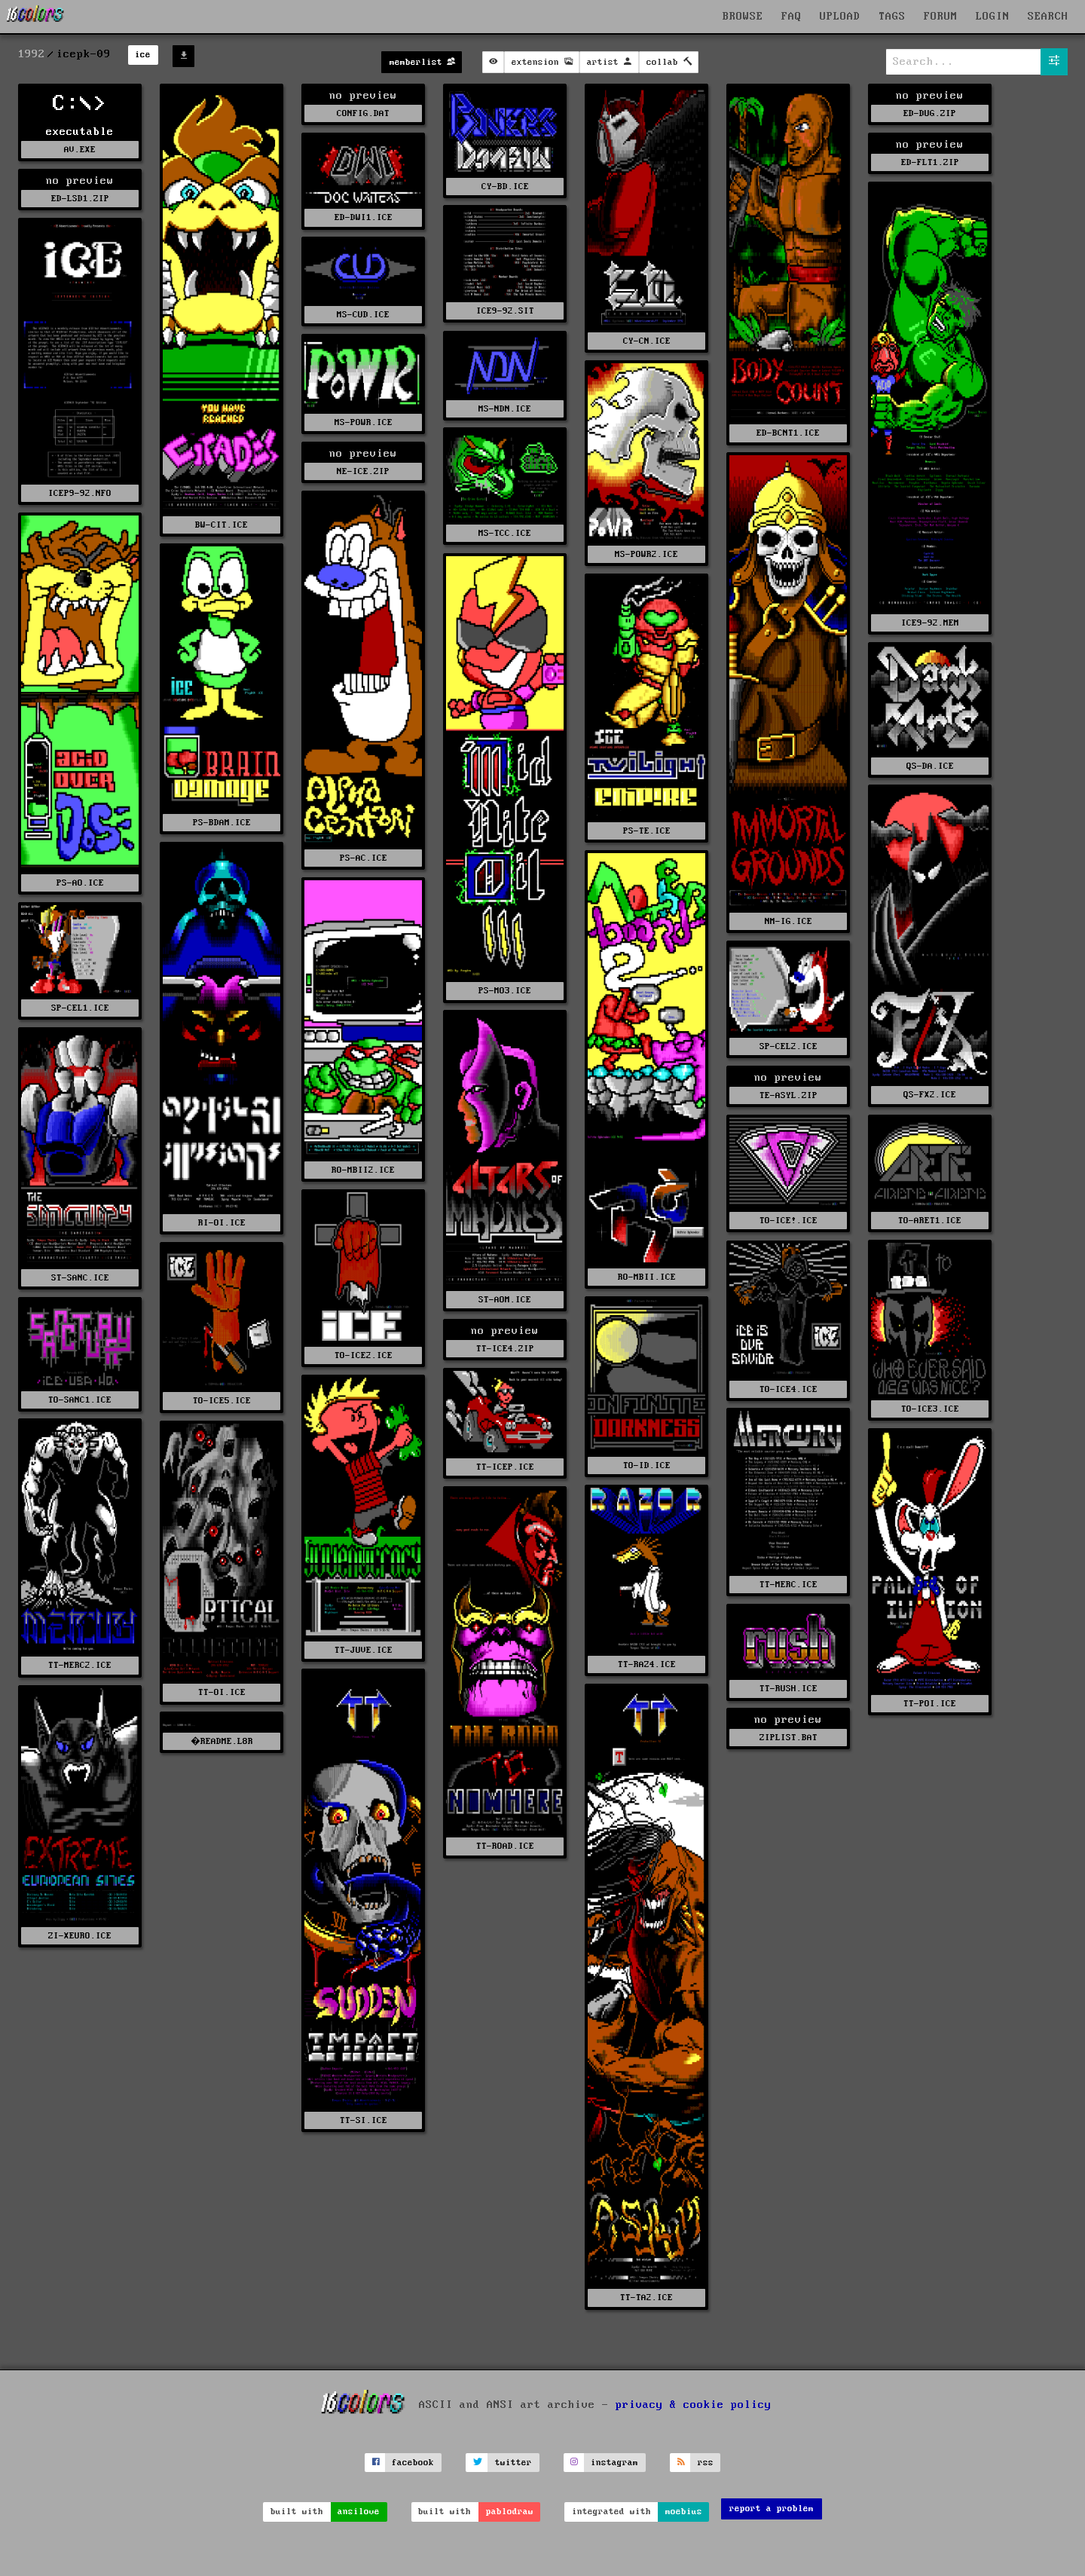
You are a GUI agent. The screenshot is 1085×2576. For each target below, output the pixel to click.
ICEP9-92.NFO (80, 493)
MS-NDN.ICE (504, 409)
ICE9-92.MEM (930, 623)
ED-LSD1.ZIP (80, 198)
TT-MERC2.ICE (80, 1665)
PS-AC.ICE (363, 858)
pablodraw (509, 2511)
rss (706, 2462)
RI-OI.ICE (222, 1223)
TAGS (892, 17)
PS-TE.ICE (647, 831)
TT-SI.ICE (363, 2120)
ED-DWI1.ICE (364, 217)
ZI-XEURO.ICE (80, 1936)
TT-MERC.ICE (789, 1584)
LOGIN (993, 17)
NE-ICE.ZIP (363, 471)
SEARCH (1048, 17)
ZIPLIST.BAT (789, 1737)
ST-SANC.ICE (80, 1278)
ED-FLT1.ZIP (930, 162)
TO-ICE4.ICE (789, 1389)
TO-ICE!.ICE (789, 1220)
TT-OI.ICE (222, 1692)
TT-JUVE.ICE (364, 1650)
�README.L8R (221, 1741)
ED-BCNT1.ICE (788, 433)
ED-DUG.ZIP (929, 113)
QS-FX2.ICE (929, 1095)
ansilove (359, 2511)
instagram (614, 2462)
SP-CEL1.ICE (80, 1008)
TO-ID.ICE (647, 1465)
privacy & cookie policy (694, 2405)
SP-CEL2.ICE (789, 1046)
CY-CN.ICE (647, 341)
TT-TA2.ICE (646, 2297)
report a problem (771, 2508)
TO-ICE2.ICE (364, 1355)
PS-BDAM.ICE (222, 823)
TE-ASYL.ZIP (789, 1095)
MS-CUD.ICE (363, 315)
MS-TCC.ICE (504, 533)
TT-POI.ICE (929, 1704)
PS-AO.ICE (80, 883)
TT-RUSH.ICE (789, 1688)
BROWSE (743, 17)
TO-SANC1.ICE (80, 1400)
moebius (683, 2511)
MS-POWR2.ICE (646, 554)
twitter (513, 2462)
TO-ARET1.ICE (929, 1220)
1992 (31, 54)
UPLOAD (840, 17)
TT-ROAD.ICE (505, 1846)
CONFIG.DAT (363, 113)
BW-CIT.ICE (221, 525)
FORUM (941, 17)
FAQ (791, 17)
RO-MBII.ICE (647, 1277)
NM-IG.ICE (788, 921)
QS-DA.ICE (930, 766)
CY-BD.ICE (505, 186)
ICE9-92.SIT (505, 311)
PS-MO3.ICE (504, 991)
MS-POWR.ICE (364, 422)
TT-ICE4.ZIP (505, 1349)
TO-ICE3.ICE (930, 1409)
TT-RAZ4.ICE (647, 1664)
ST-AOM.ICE (504, 1300)
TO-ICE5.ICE (222, 1401)
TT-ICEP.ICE (505, 1467)
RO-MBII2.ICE (363, 1170)
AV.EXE (80, 149)
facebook (413, 2462)
